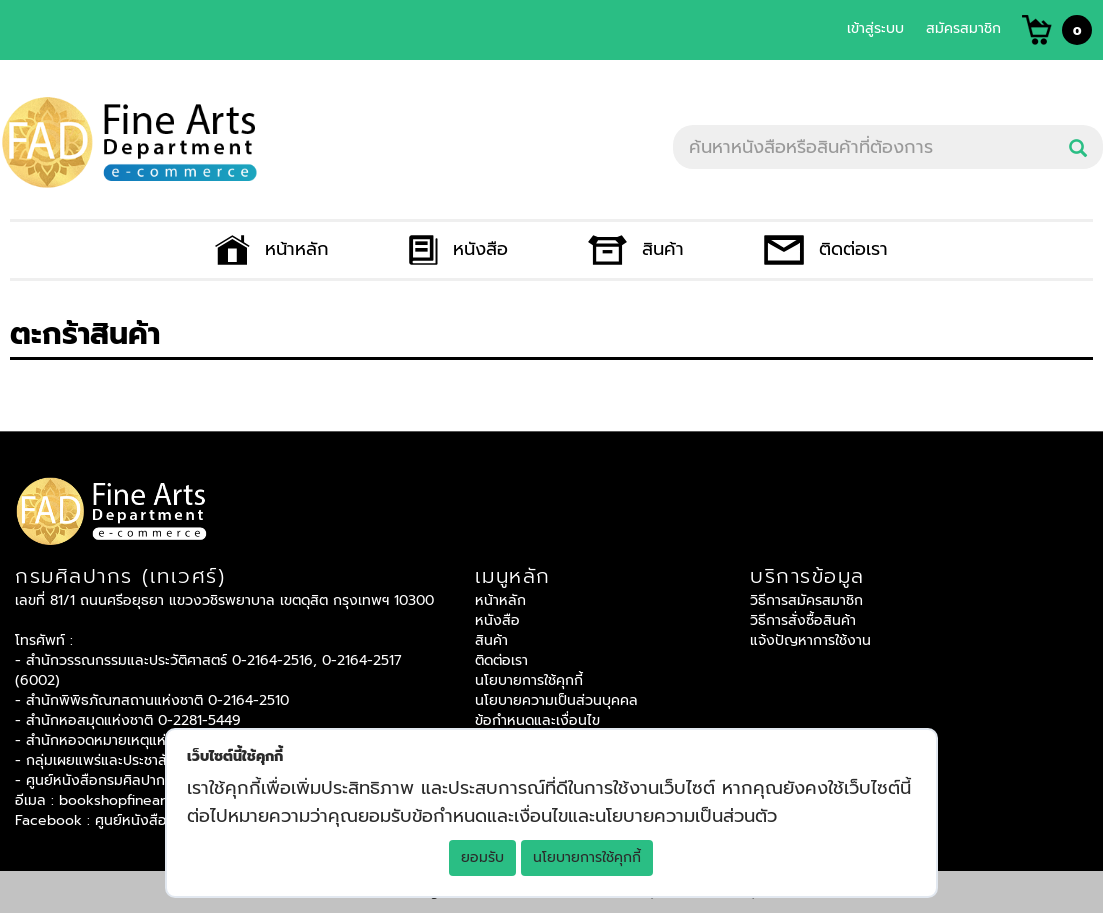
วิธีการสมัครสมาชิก (806, 600)
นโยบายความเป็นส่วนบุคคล (556, 700)
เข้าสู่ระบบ (875, 28)
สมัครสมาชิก (963, 28)
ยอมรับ (482, 857)
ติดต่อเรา (826, 249)
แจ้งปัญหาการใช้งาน (810, 640)
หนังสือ (458, 249)
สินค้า (636, 249)
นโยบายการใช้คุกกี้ (587, 857)
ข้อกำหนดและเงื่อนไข (537, 720)
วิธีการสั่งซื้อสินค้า (803, 620)
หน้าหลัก (272, 249)
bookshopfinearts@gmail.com (159, 800)
